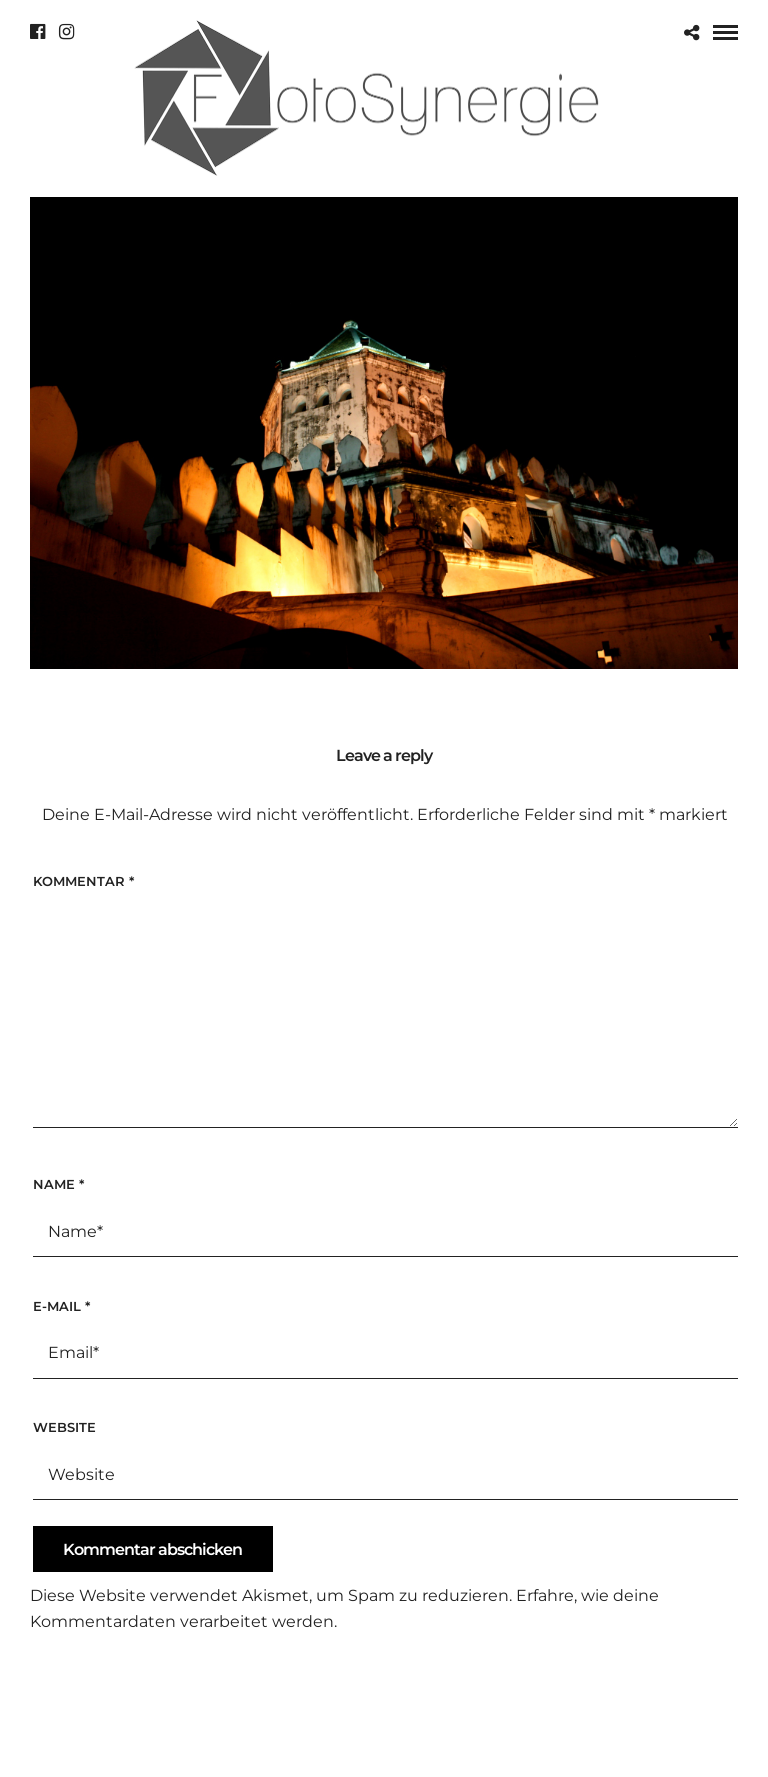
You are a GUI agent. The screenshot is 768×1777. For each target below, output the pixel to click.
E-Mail (61, 1306)
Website (64, 1427)
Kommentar (83, 881)
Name (58, 1184)
